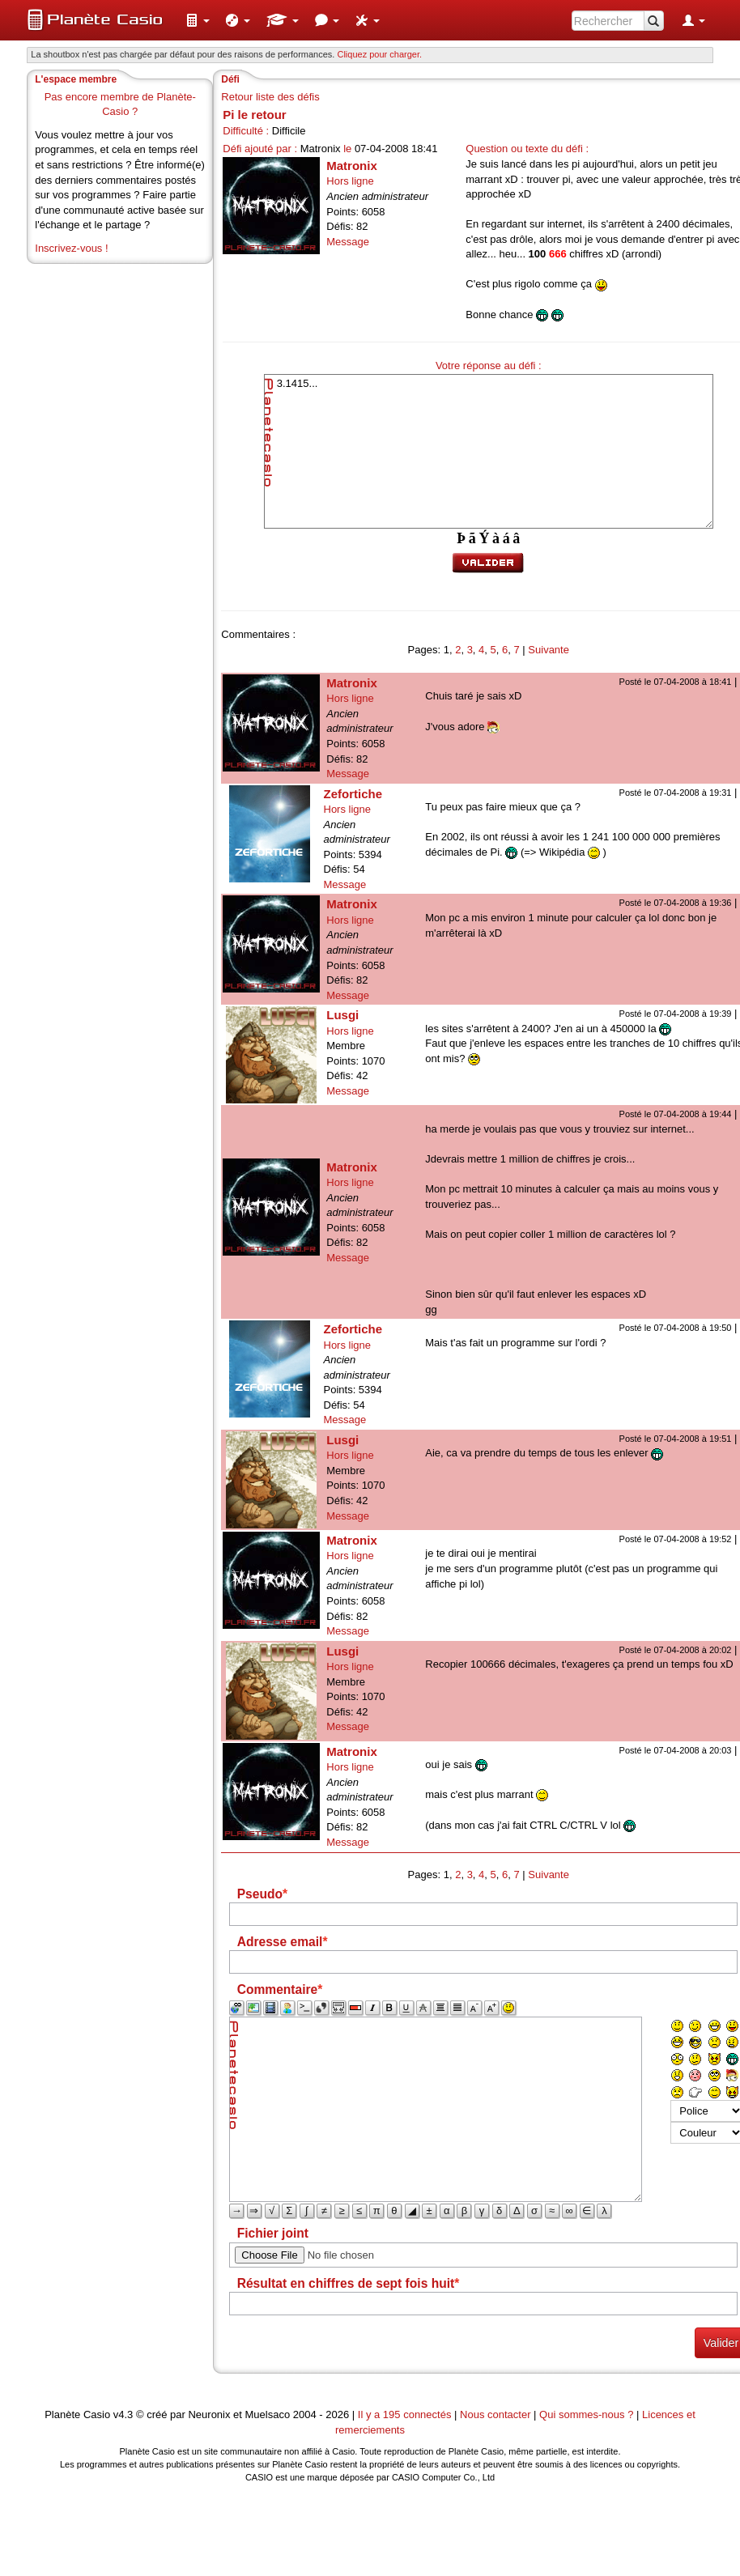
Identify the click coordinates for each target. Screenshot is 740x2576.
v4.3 (123, 2414)
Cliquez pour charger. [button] (379, 54)
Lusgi (342, 1015)
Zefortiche (353, 794)
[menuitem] (197, 20)
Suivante (548, 650)
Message (347, 242)
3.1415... (488, 451)
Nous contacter (495, 2414)
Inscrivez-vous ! (71, 248)
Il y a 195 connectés (406, 2414)
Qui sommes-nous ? (586, 2414)
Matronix (351, 165)
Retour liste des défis (270, 97)
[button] (197, 20)
